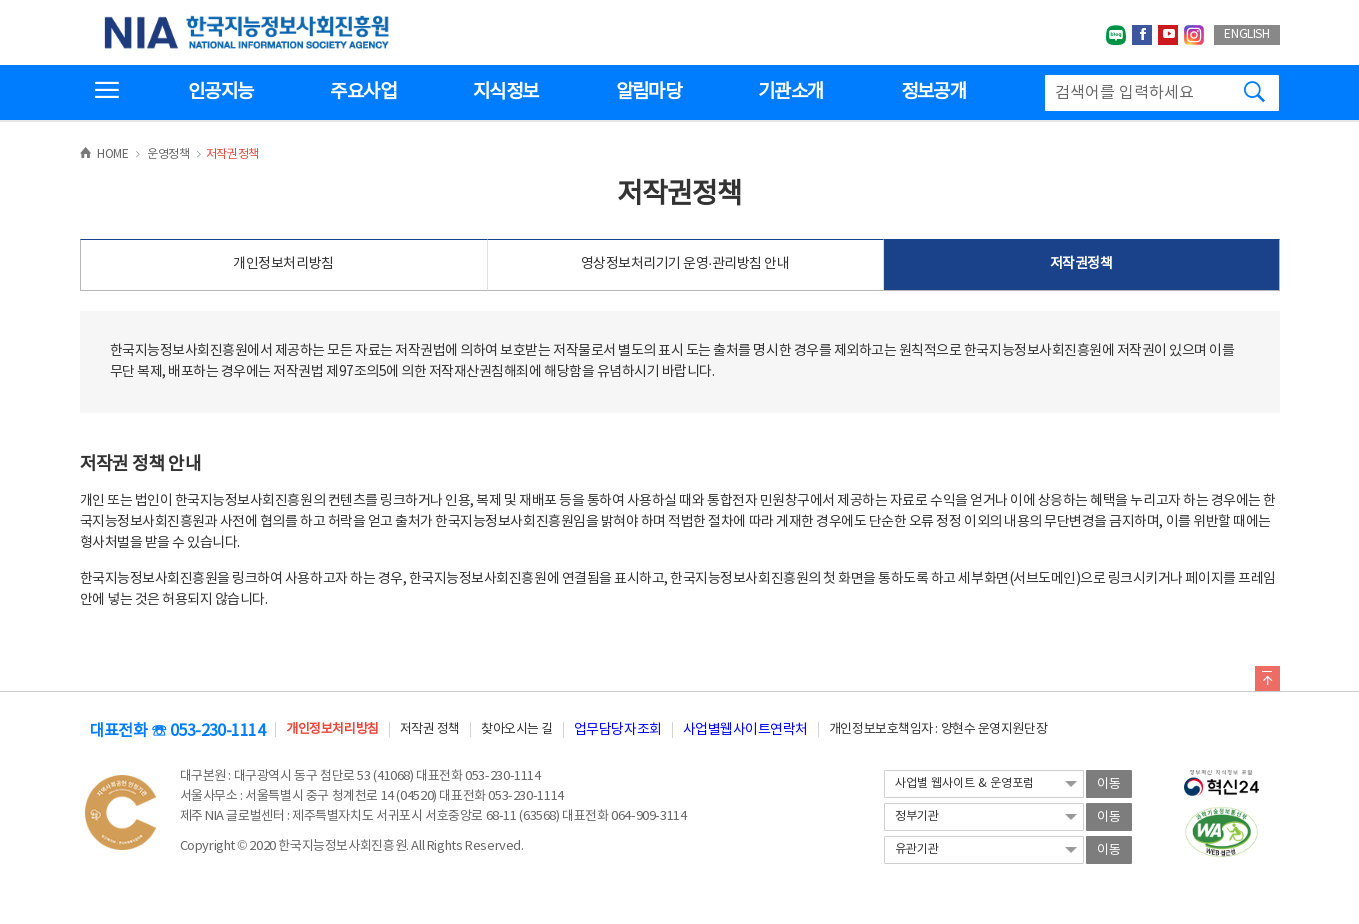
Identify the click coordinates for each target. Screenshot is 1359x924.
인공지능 (220, 92)
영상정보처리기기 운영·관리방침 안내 (685, 264)
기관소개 (790, 92)
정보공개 (933, 92)
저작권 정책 (430, 729)
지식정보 (505, 92)
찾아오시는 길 (517, 729)
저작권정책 (1081, 264)
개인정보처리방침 (283, 264)
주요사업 (362, 92)
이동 (1109, 784)
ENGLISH (1246, 34)
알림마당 (648, 92)
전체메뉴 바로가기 (0, 0)
